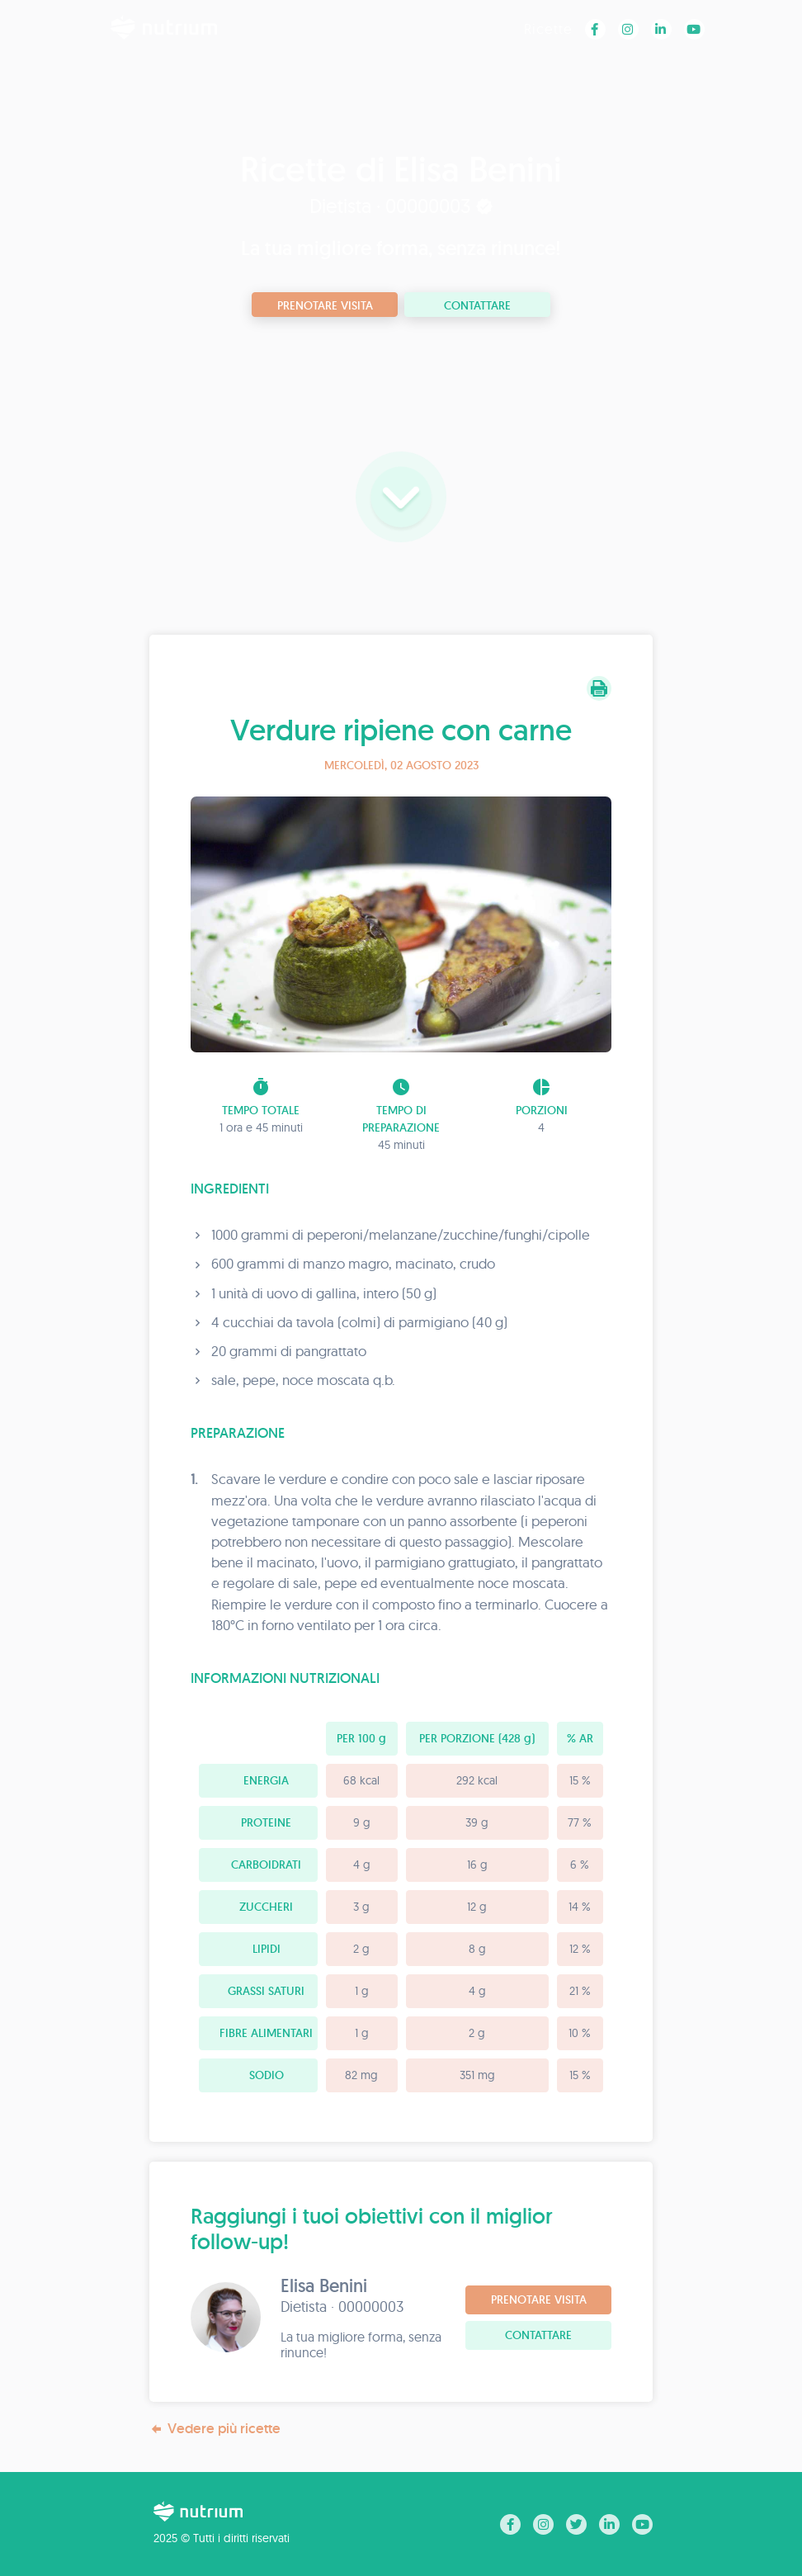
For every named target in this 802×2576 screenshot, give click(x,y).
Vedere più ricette (215, 2428)
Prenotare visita (325, 305)
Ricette (548, 28)
